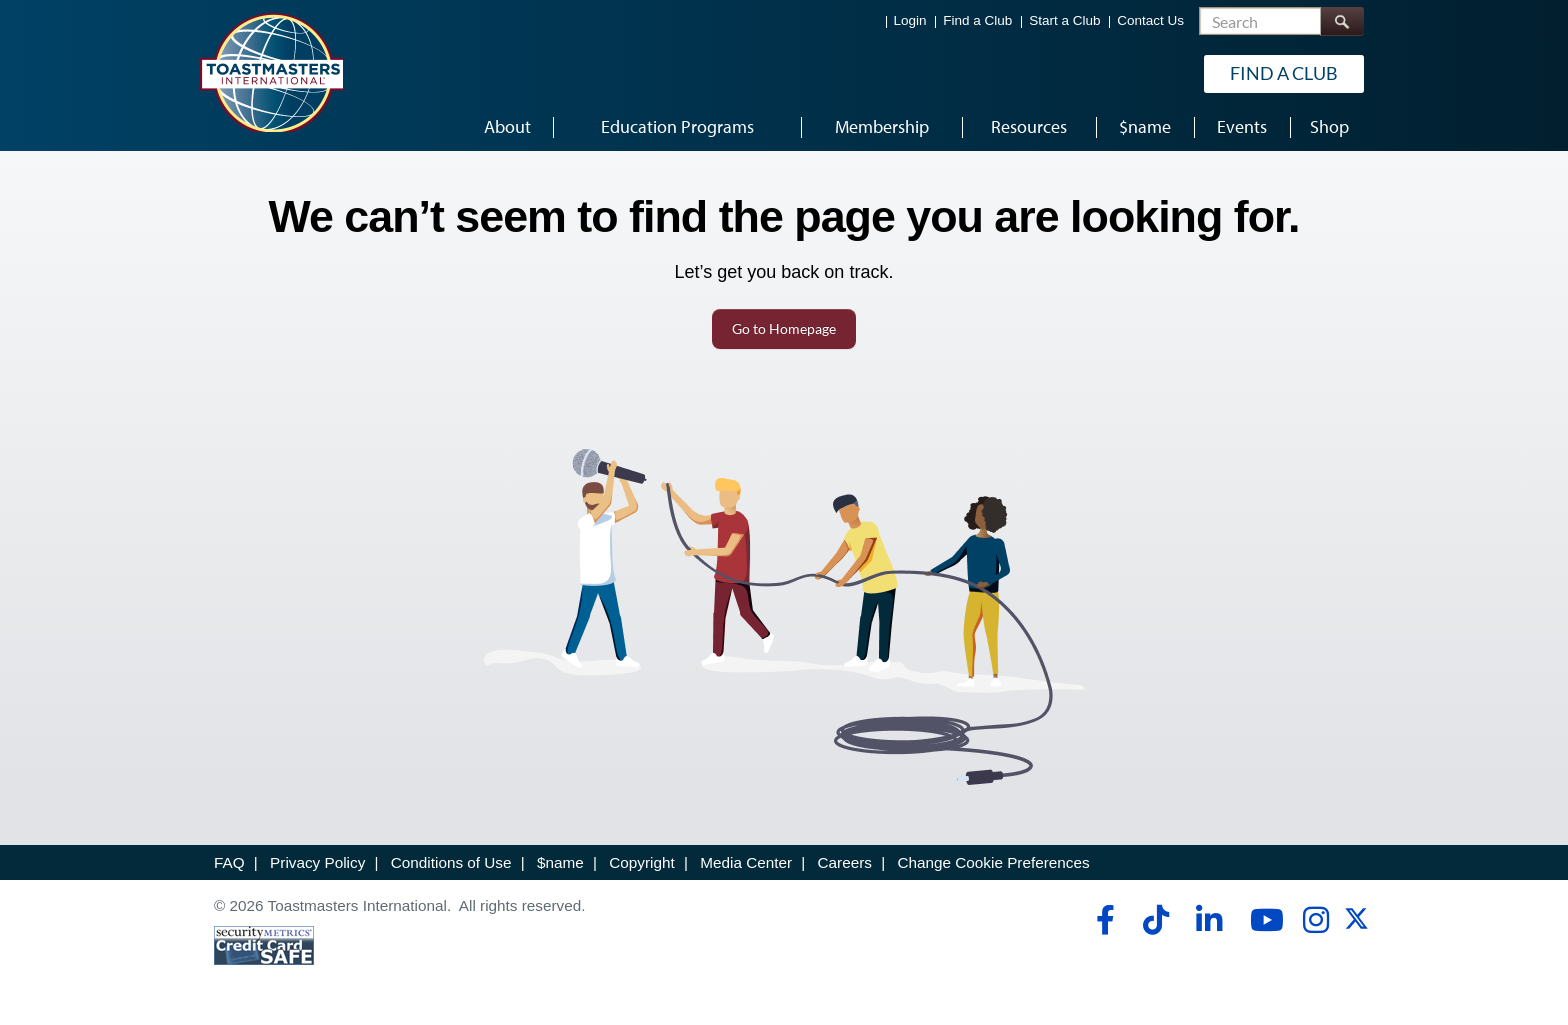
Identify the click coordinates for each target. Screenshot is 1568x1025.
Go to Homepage (784, 328)
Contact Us (1150, 20)
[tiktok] (1155, 920)
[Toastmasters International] (271, 72)
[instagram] (1315, 920)
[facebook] (1102, 920)
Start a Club (1064, 20)
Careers (845, 862)
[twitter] (1356, 925)
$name (560, 862)
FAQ (229, 862)
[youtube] (1262, 920)
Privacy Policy (317, 862)
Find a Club (977, 20)
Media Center (746, 862)
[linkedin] (1208, 920)
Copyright (641, 862)
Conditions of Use (451, 862)
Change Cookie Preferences (993, 862)
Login (910, 20)
